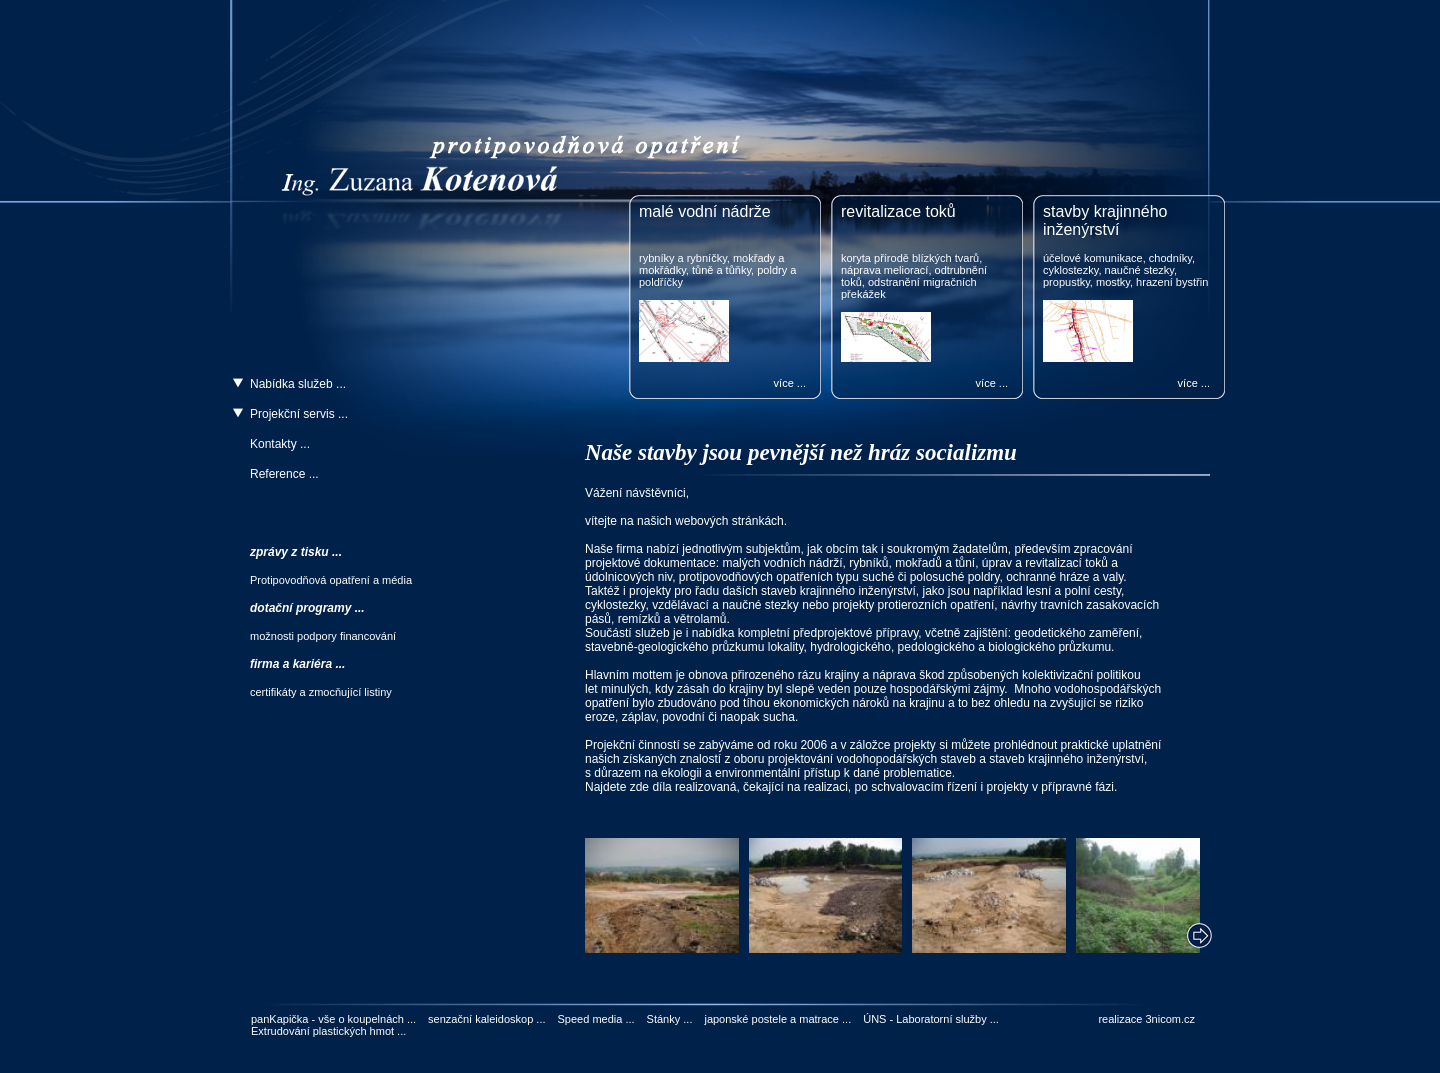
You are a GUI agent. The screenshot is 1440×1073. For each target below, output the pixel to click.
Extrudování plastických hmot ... (328, 1031)
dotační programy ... (307, 608)
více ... (790, 383)
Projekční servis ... (299, 414)
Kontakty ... (280, 444)
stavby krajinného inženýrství (1105, 220)
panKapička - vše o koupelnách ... (333, 1019)
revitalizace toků (898, 211)
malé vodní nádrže (705, 211)
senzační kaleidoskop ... (486, 1019)
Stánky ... (670, 1019)
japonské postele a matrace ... (777, 1019)
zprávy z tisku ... (296, 552)
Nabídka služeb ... (298, 384)
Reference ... (284, 474)
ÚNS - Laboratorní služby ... (931, 1019)
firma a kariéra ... (297, 664)
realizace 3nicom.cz (1146, 1019)
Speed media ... (596, 1019)
